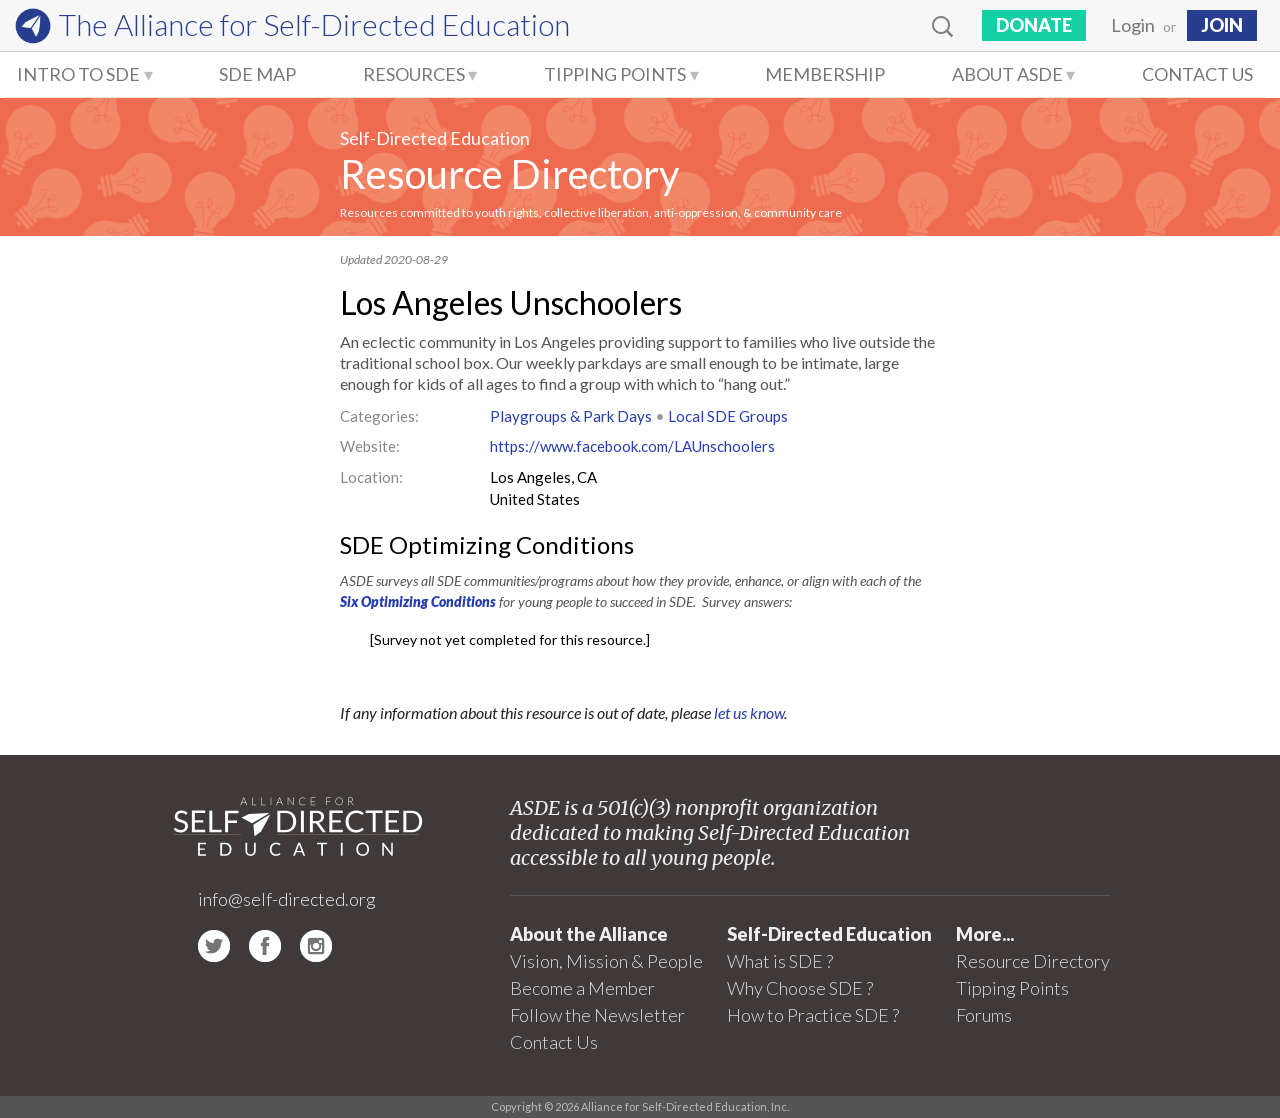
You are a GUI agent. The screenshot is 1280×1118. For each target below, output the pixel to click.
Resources (414, 74)
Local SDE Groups (728, 416)
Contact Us (1197, 74)
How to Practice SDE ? (813, 1015)
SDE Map (257, 74)
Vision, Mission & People (606, 961)
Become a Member (582, 988)
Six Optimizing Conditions (418, 601)
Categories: (379, 416)
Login (1133, 25)
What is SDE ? (780, 961)
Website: (370, 446)
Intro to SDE (78, 74)
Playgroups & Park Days (571, 416)
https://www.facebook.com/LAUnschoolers (632, 446)
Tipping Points (615, 74)
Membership (825, 74)
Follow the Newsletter (597, 1015)
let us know (749, 712)
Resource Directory (509, 174)
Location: (371, 477)
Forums (984, 1015)
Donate (1034, 25)
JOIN (1222, 25)
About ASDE (1007, 74)
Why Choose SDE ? (800, 988)
